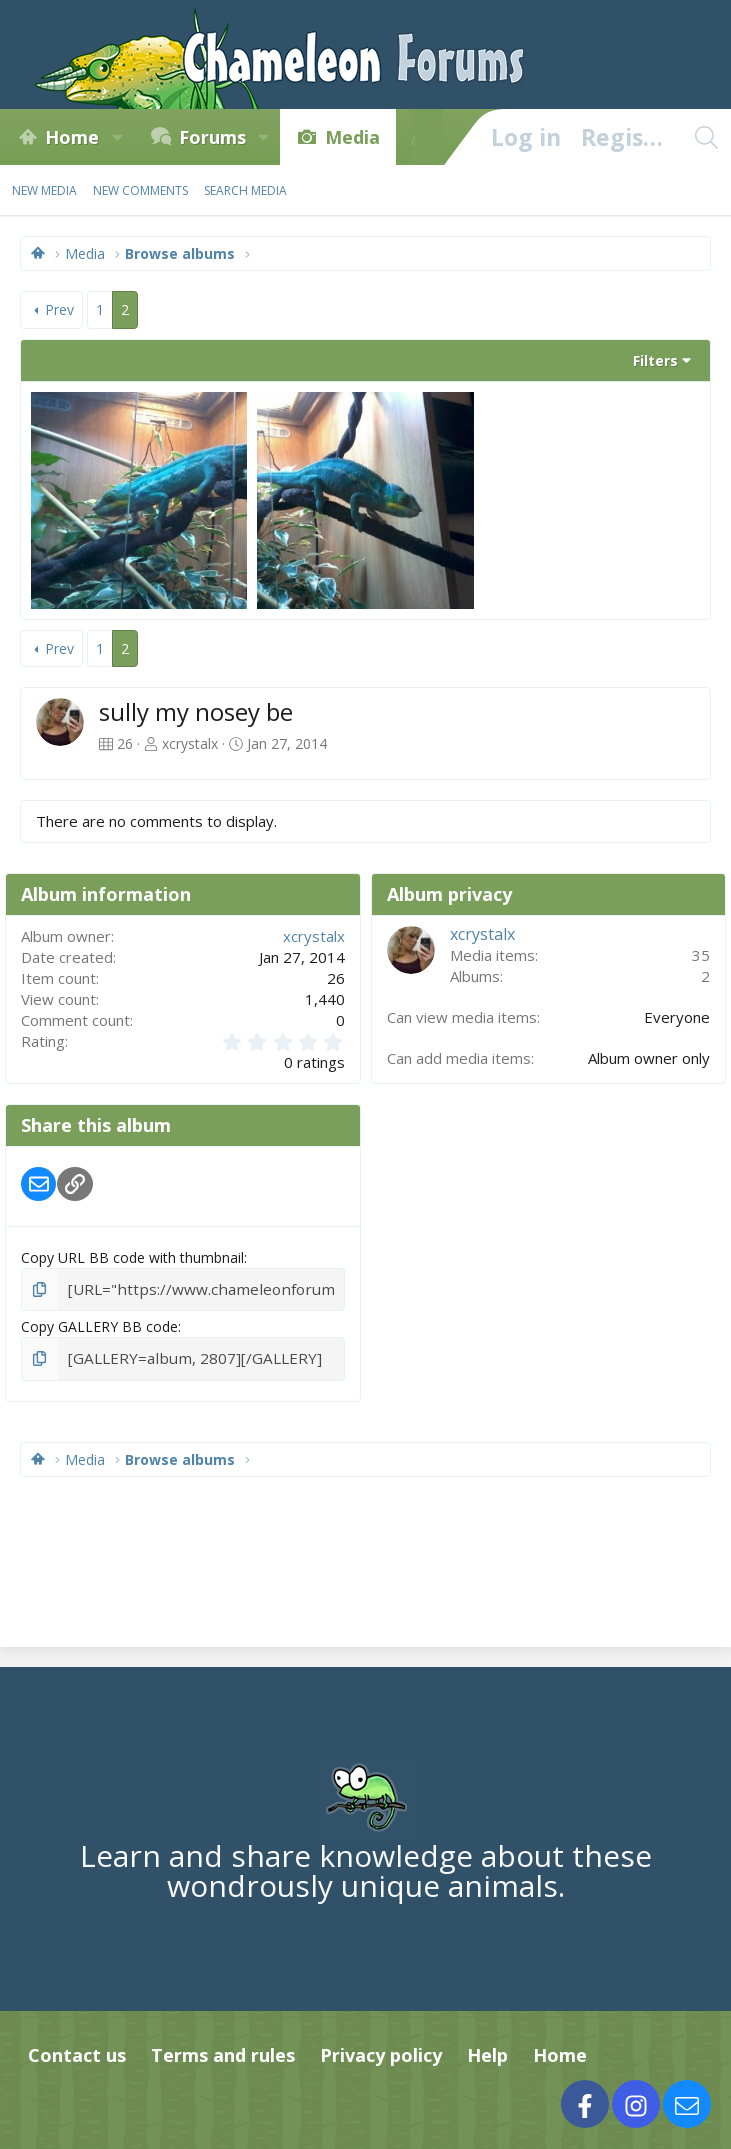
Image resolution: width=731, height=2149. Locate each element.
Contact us (77, 2051)
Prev (59, 309)
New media (44, 190)
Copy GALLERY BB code (99, 1324)
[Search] (706, 137)
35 (701, 955)
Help (487, 2051)
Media (352, 137)
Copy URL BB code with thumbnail (132, 1257)
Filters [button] (655, 360)
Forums (212, 137)
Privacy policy (381, 2051)
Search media (245, 190)
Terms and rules (223, 2051)
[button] (117, 137)
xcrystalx (190, 743)
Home (72, 137)
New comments (140, 190)
